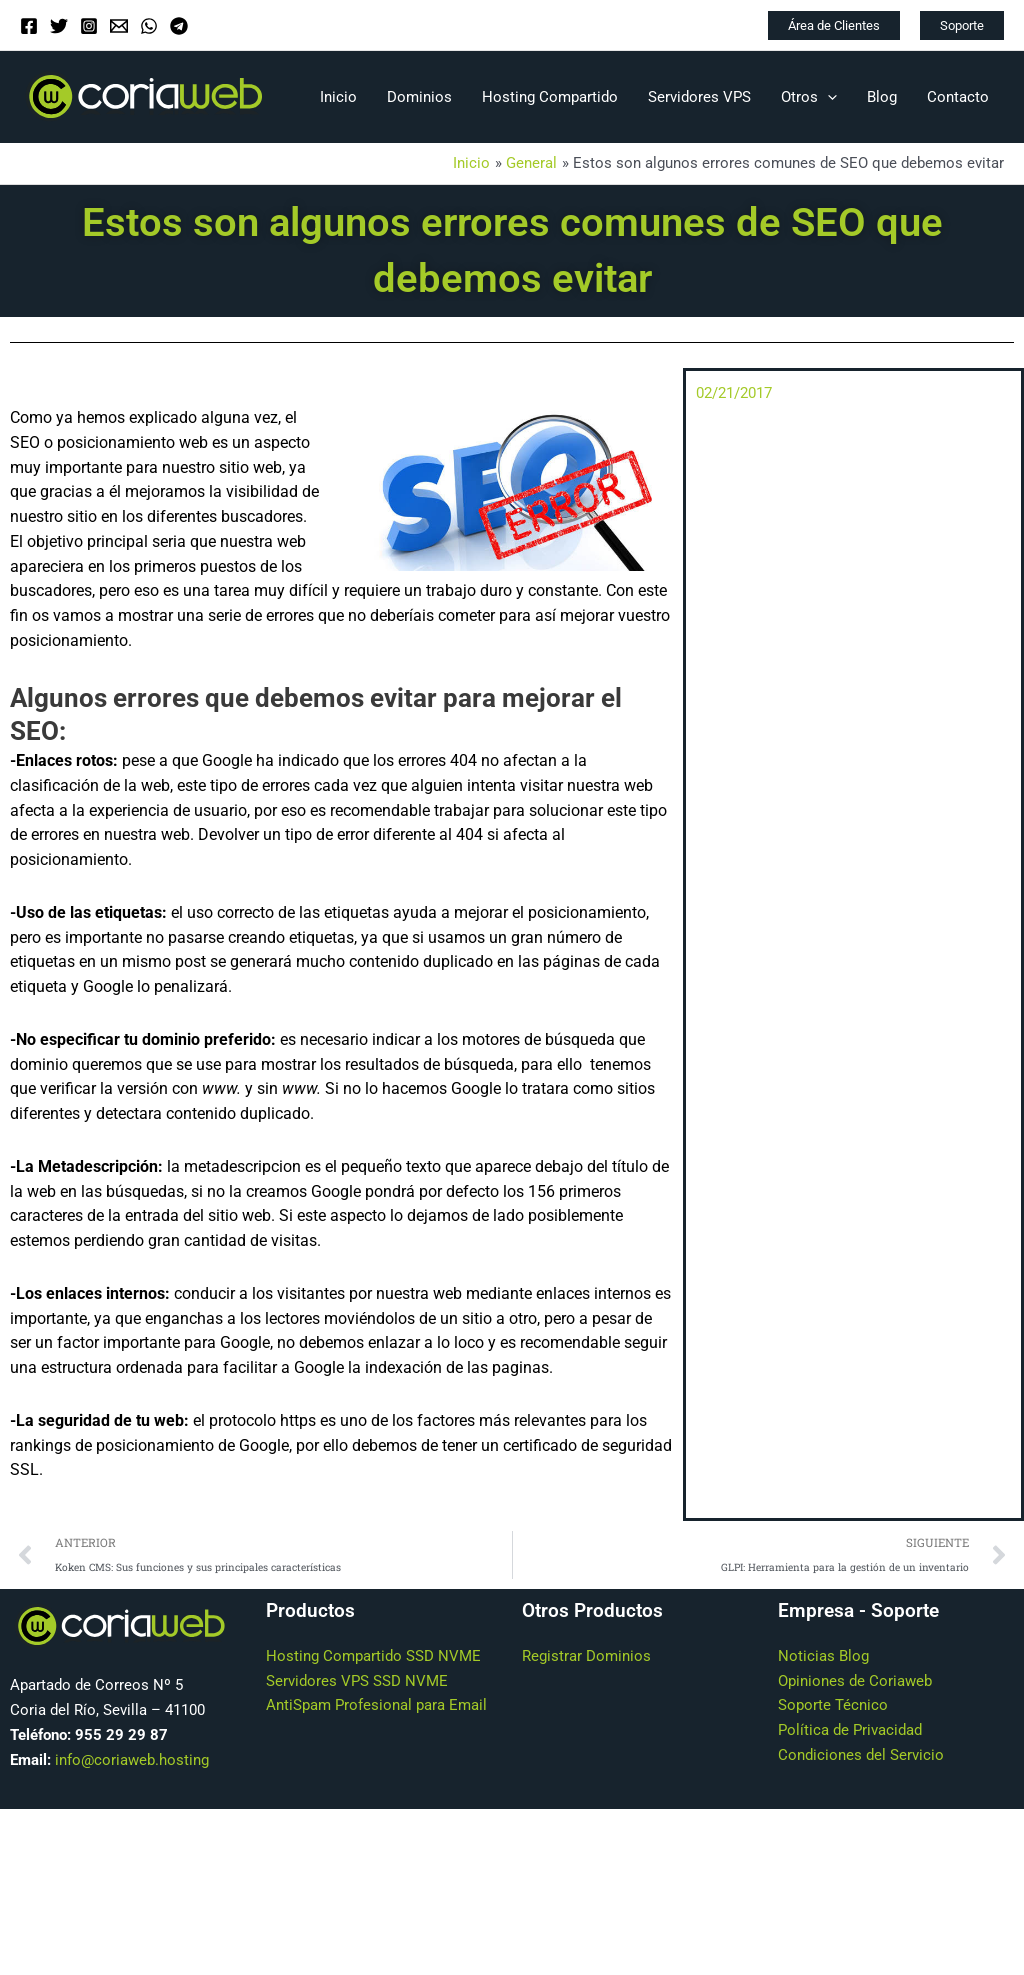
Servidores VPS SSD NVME (357, 1682)
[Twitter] (59, 26)
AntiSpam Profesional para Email (376, 1707)
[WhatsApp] (149, 26)
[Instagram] (89, 26)
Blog (882, 97)
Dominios (419, 97)
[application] (827, 97)
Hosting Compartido (550, 97)
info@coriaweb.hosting (132, 1761)
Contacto (958, 97)
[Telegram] (179, 26)
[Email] (119, 26)
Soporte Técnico (833, 1707)
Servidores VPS (699, 97)
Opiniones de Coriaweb (855, 1682)
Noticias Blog (823, 1657)
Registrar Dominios (586, 1657)
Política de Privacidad (850, 1732)
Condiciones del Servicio (861, 1756)
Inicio (338, 97)
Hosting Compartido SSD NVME (373, 1657)
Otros (809, 97)
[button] (834, 25)
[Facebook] (29, 26)
